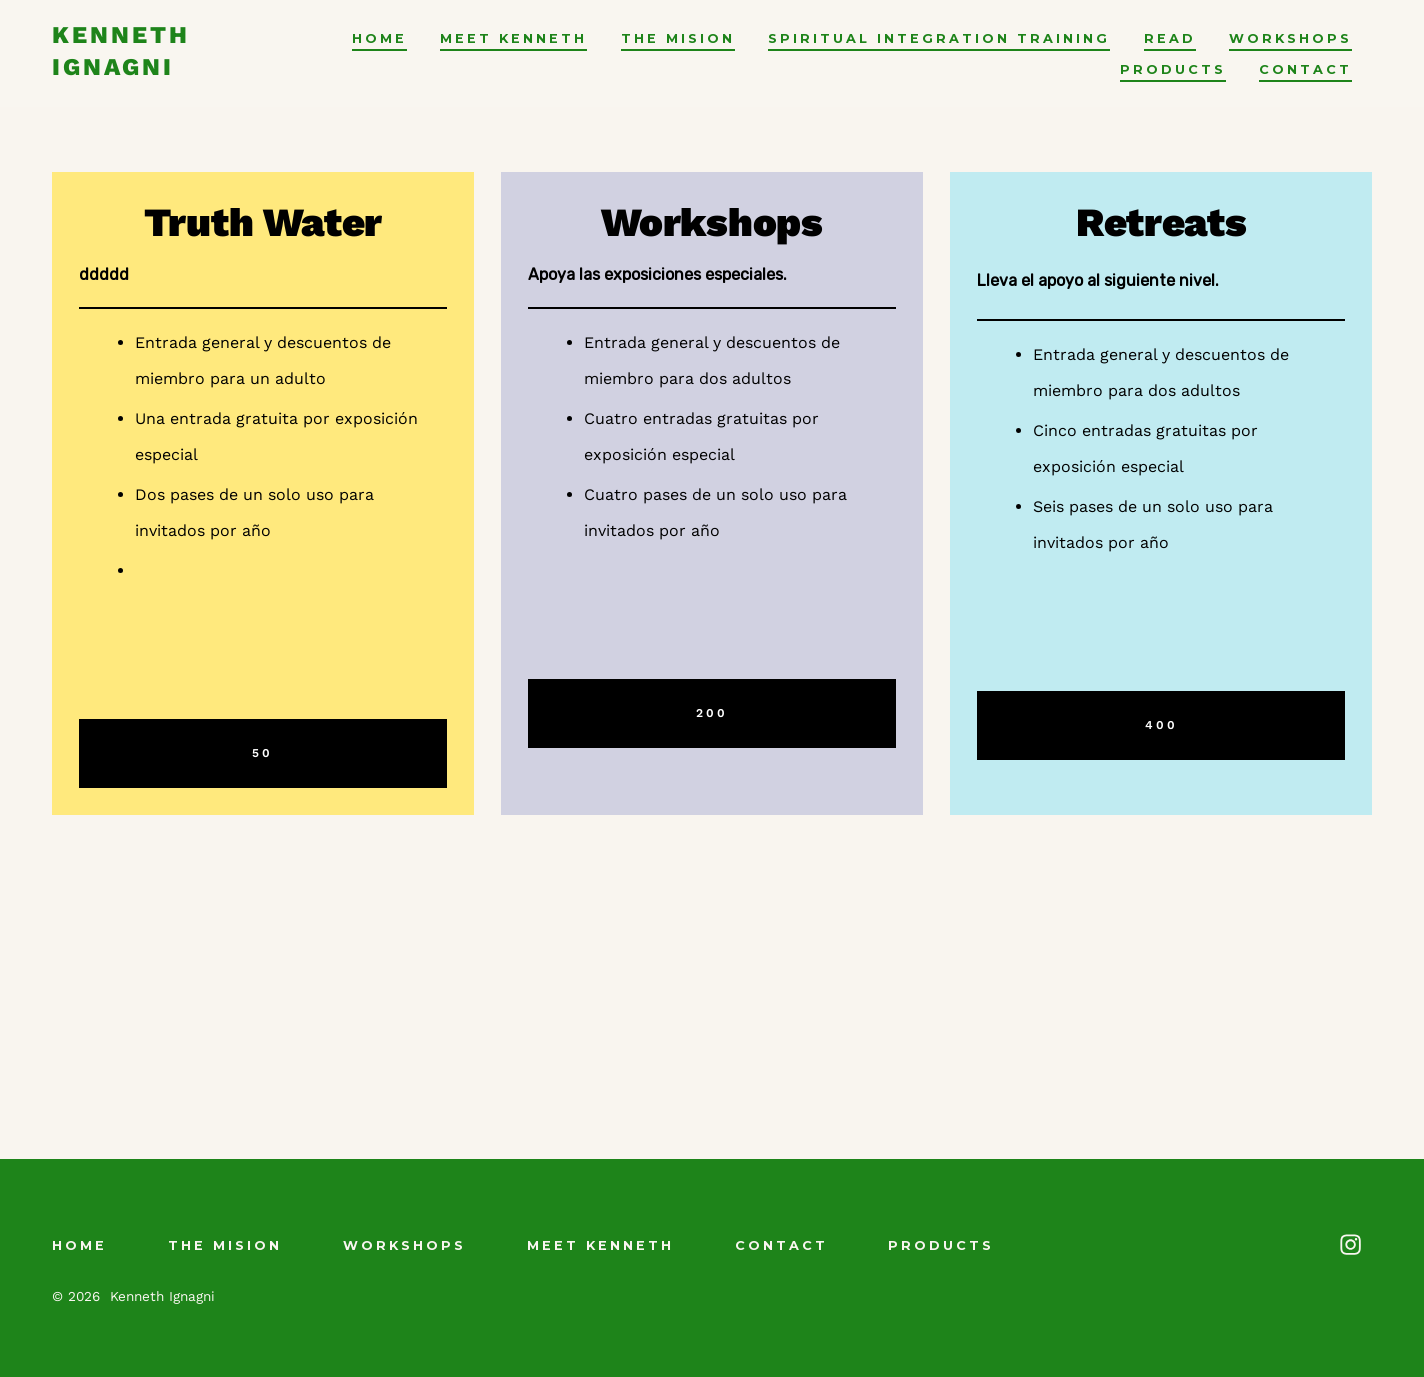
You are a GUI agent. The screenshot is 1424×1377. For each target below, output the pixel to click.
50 (262, 753)
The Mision (678, 38)
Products (1173, 69)
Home (379, 38)
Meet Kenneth (513, 38)
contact (1305, 69)
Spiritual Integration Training (939, 38)
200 (712, 713)
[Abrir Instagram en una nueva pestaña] (1350, 1244)
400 (1161, 725)
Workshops (1290, 38)
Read (1170, 38)
